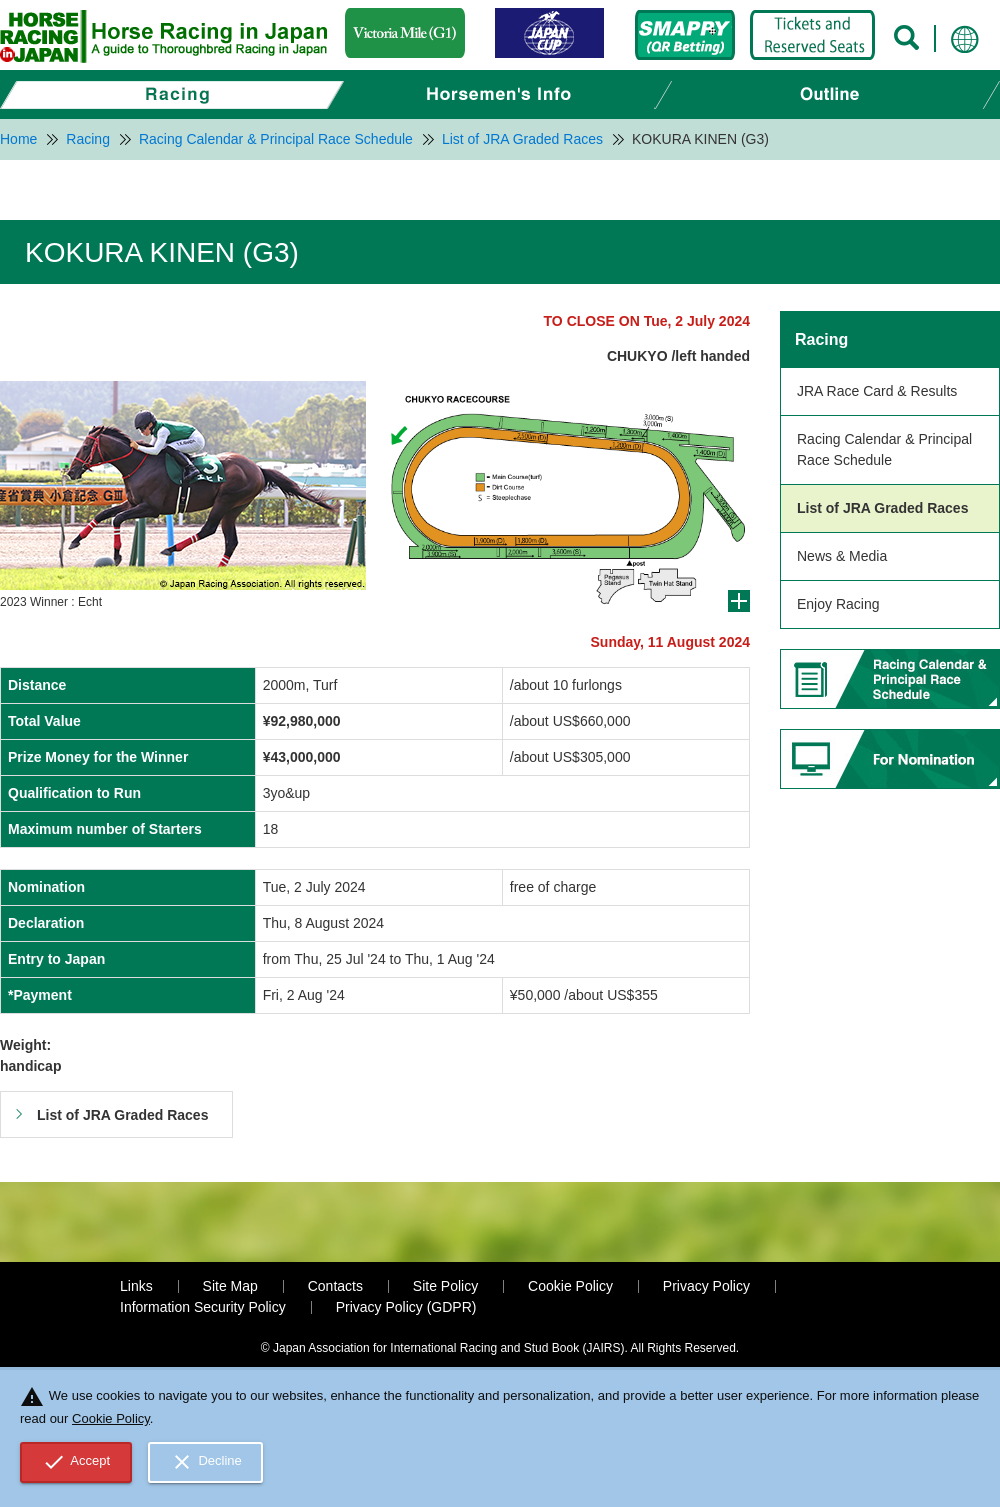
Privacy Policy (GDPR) (406, 1307)
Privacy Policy (706, 1286)
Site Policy (445, 1286)
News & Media (842, 556)
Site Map (230, 1286)
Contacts (335, 1286)
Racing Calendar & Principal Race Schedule (884, 449)
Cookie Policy (570, 1286)
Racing (821, 339)
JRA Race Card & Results (877, 391)
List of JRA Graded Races (882, 508)
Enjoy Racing (838, 604)
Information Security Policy (203, 1307)
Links (136, 1286)
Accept (76, 1462)
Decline (206, 1462)
